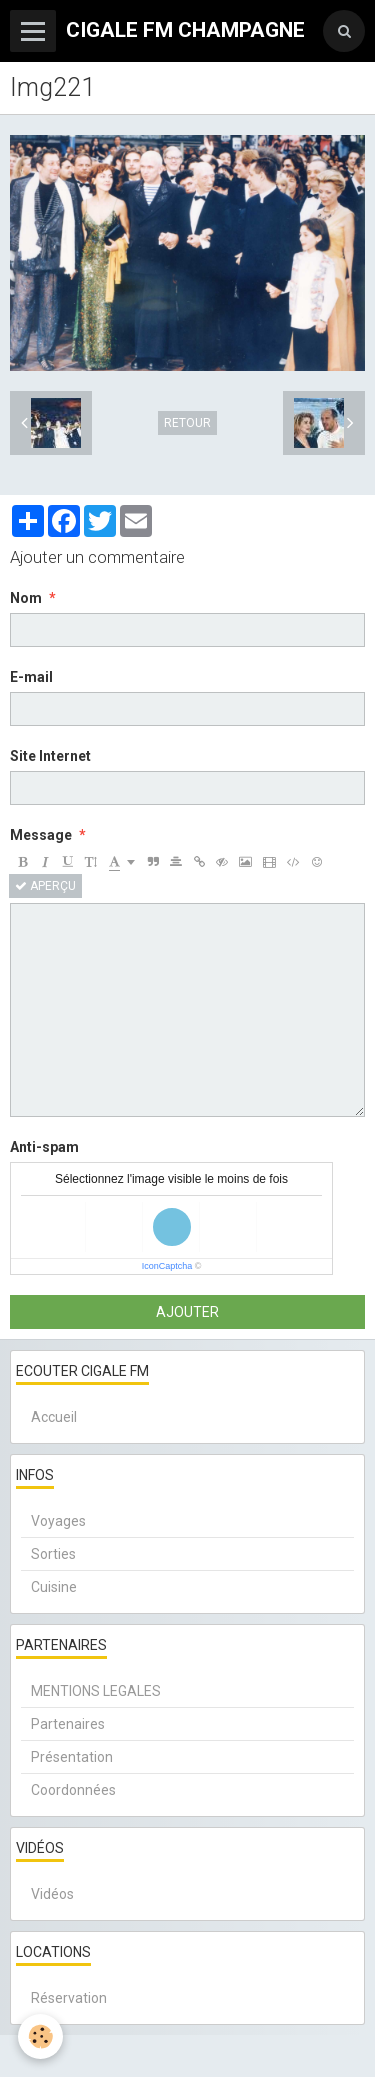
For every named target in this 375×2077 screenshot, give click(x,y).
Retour (187, 423)
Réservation (69, 1998)
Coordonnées (73, 1790)
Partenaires (68, 1724)
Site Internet (50, 756)
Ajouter (187, 1312)
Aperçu (45, 886)
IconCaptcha (167, 1266)
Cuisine (54, 1587)
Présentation (72, 1757)
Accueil (54, 1417)
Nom (26, 598)
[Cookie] (40, 2036)
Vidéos (52, 1894)
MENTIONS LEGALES (96, 1691)
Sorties (53, 1554)
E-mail (31, 677)
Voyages (58, 1521)
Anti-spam (44, 1147)
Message (41, 835)
